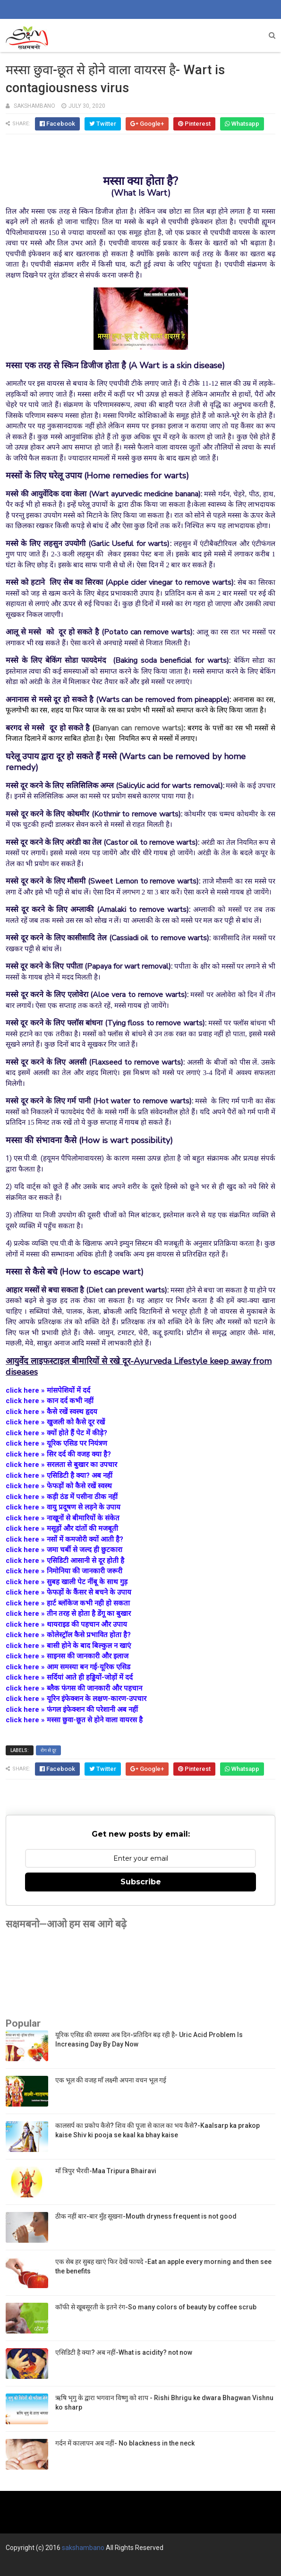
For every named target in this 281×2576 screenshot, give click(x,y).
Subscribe (140, 1881)
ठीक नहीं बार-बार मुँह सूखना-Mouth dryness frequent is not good (146, 2216)
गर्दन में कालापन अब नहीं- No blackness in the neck (125, 2443)
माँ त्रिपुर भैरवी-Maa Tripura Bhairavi (105, 2171)
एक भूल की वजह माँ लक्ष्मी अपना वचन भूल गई (110, 2080)
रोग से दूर (48, 1750)
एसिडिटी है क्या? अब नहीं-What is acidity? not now (123, 2352)
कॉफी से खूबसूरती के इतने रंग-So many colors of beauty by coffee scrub (155, 2307)
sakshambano (83, 2547)
